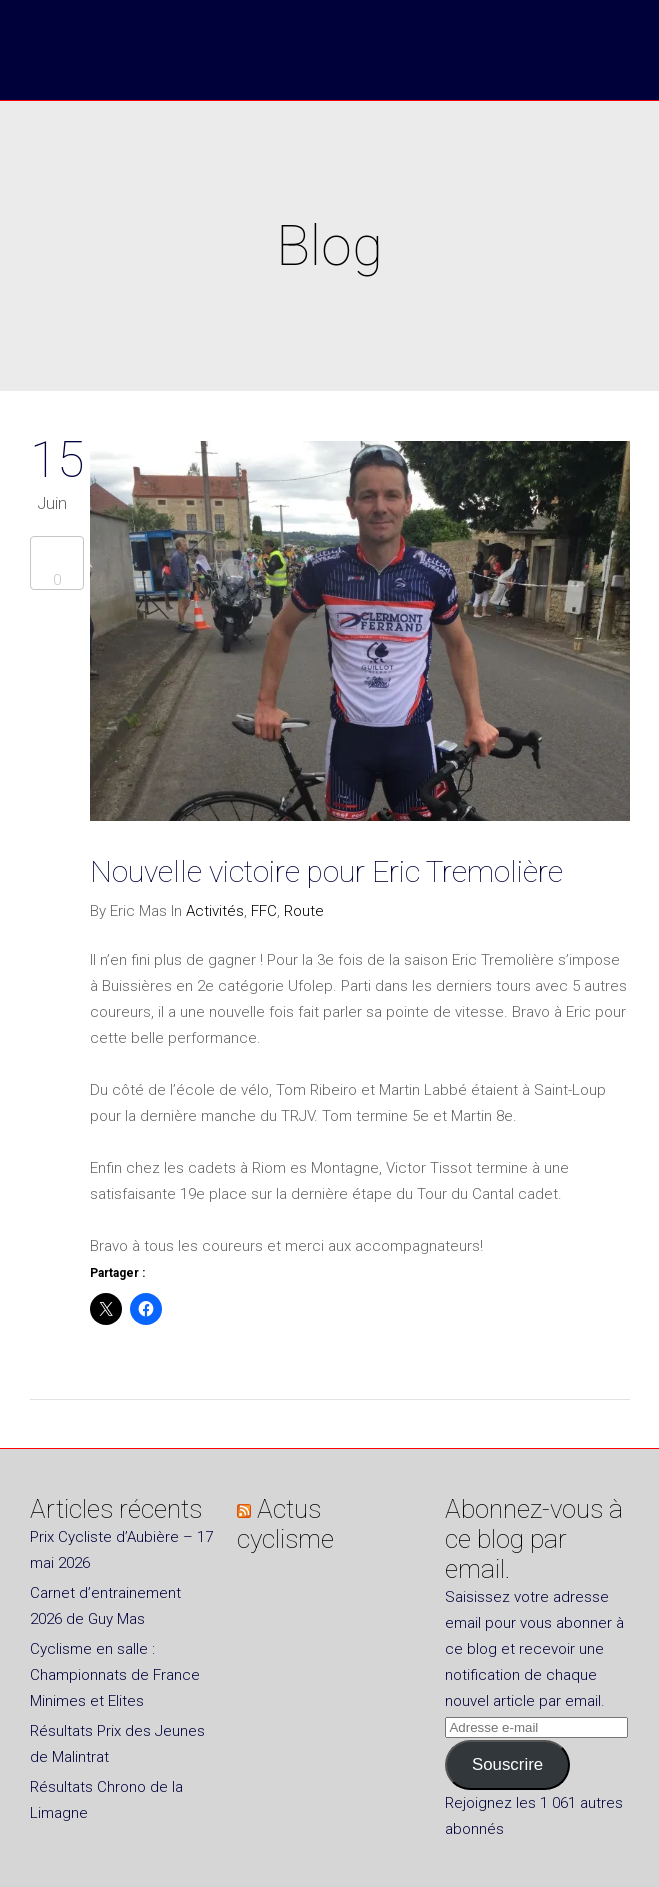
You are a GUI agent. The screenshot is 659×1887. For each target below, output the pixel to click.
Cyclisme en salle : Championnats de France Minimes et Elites (115, 1675)
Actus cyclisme (285, 1524)
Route (304, 911)
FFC (264, 911)
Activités (215, 911)
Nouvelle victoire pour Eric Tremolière (326, 871)
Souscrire (507, 1764)
